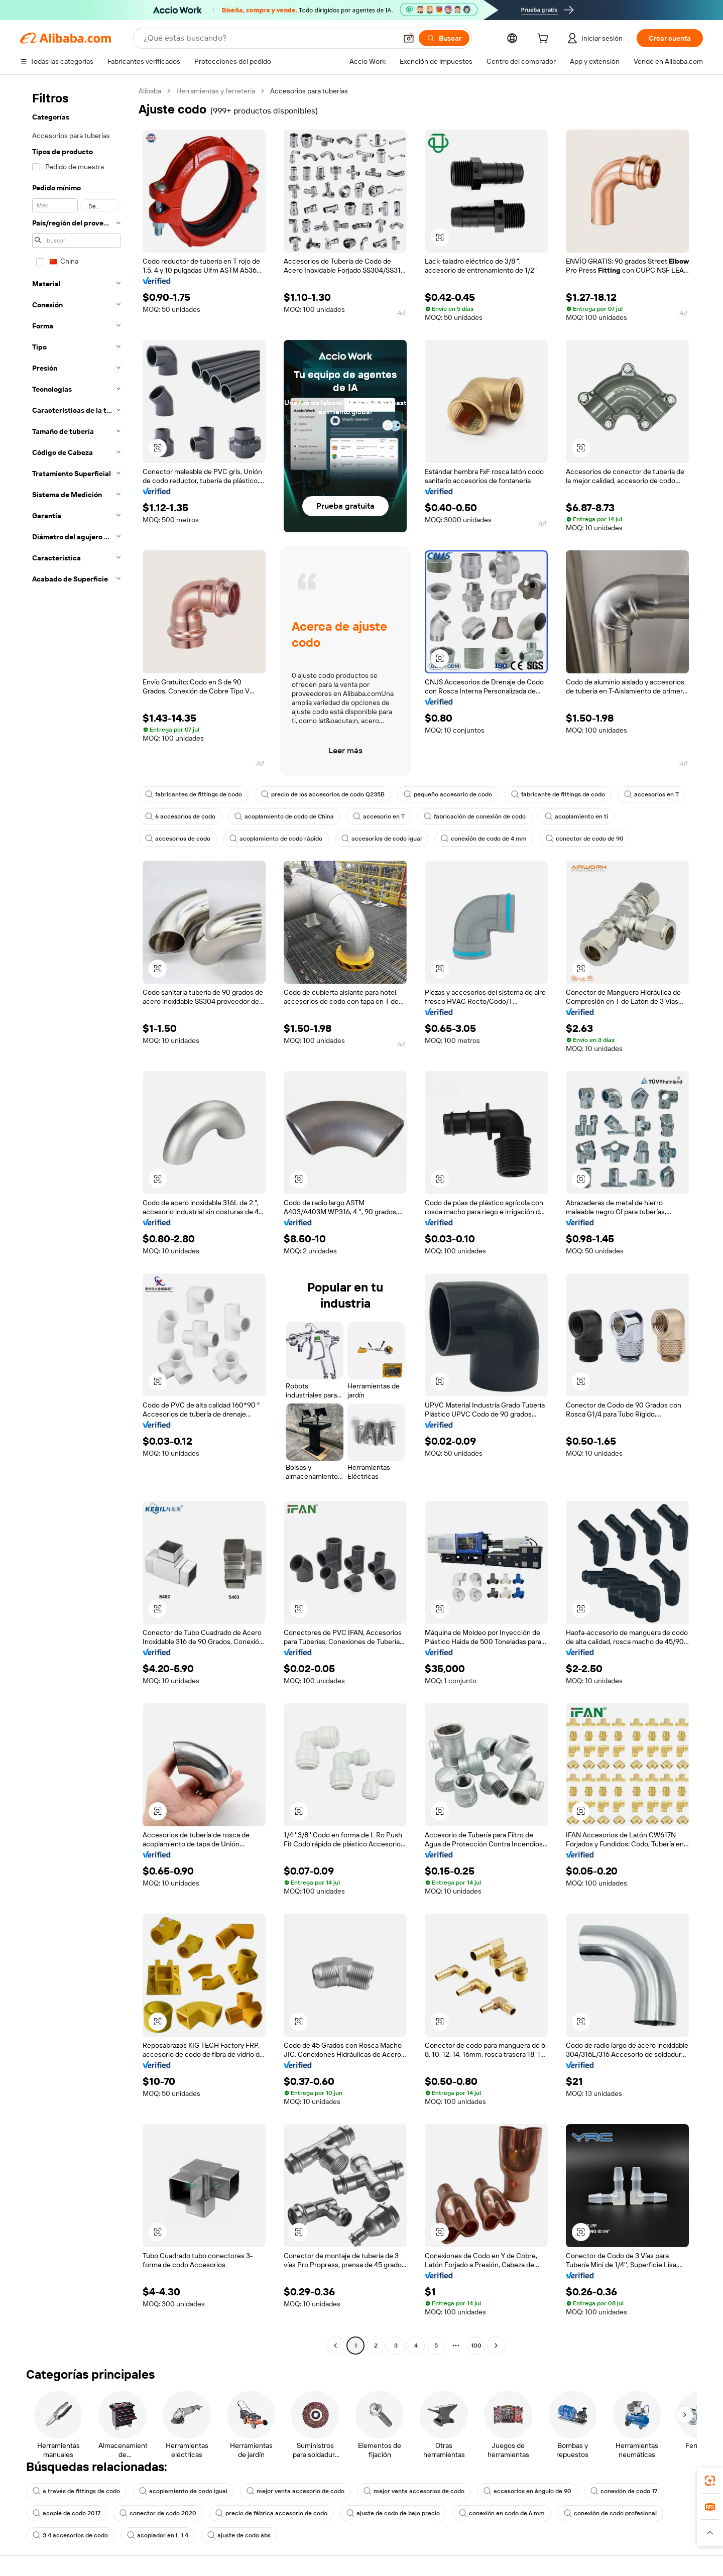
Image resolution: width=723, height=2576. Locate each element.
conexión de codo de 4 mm (484, 839)
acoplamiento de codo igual (183, 2491)
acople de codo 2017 (66, 2513)
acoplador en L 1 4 (157, 2535)
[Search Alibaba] (269, 38)
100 (476, 2345)
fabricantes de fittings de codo (193, 794)
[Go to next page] (496, 2345)
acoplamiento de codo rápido (275, 839)
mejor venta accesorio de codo (295, 2491)
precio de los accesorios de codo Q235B (323, 794)
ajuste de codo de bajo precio (393, 2513)
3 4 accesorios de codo (70, 2535)
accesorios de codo (177, 839)
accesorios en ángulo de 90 (527, 2491)
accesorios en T (651, 794)
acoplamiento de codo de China (284, 816)
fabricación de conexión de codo (475, 816)
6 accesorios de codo (180, 816)
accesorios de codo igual (381, 839)
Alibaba (150, 91)
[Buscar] (444, 38)
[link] (710, 2481)
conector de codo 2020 (157, 2513)
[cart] (544, 40)
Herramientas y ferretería (215, 91)
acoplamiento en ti (576, 816)
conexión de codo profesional (610, 2513)
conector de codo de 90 (585, 839)
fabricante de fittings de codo (558, 794)
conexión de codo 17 (623, 2491)
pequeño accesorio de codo (448, 794)
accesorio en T (379, 816)
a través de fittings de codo (76, 2491)
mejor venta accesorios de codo (414, 2491)
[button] (409, 38)
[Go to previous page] (335, 2345)
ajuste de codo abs (239, 2535)
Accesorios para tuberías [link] (309, 91)
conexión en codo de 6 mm (502, 2513)
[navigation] (76, 1219)
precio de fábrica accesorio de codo (271, 2513)
